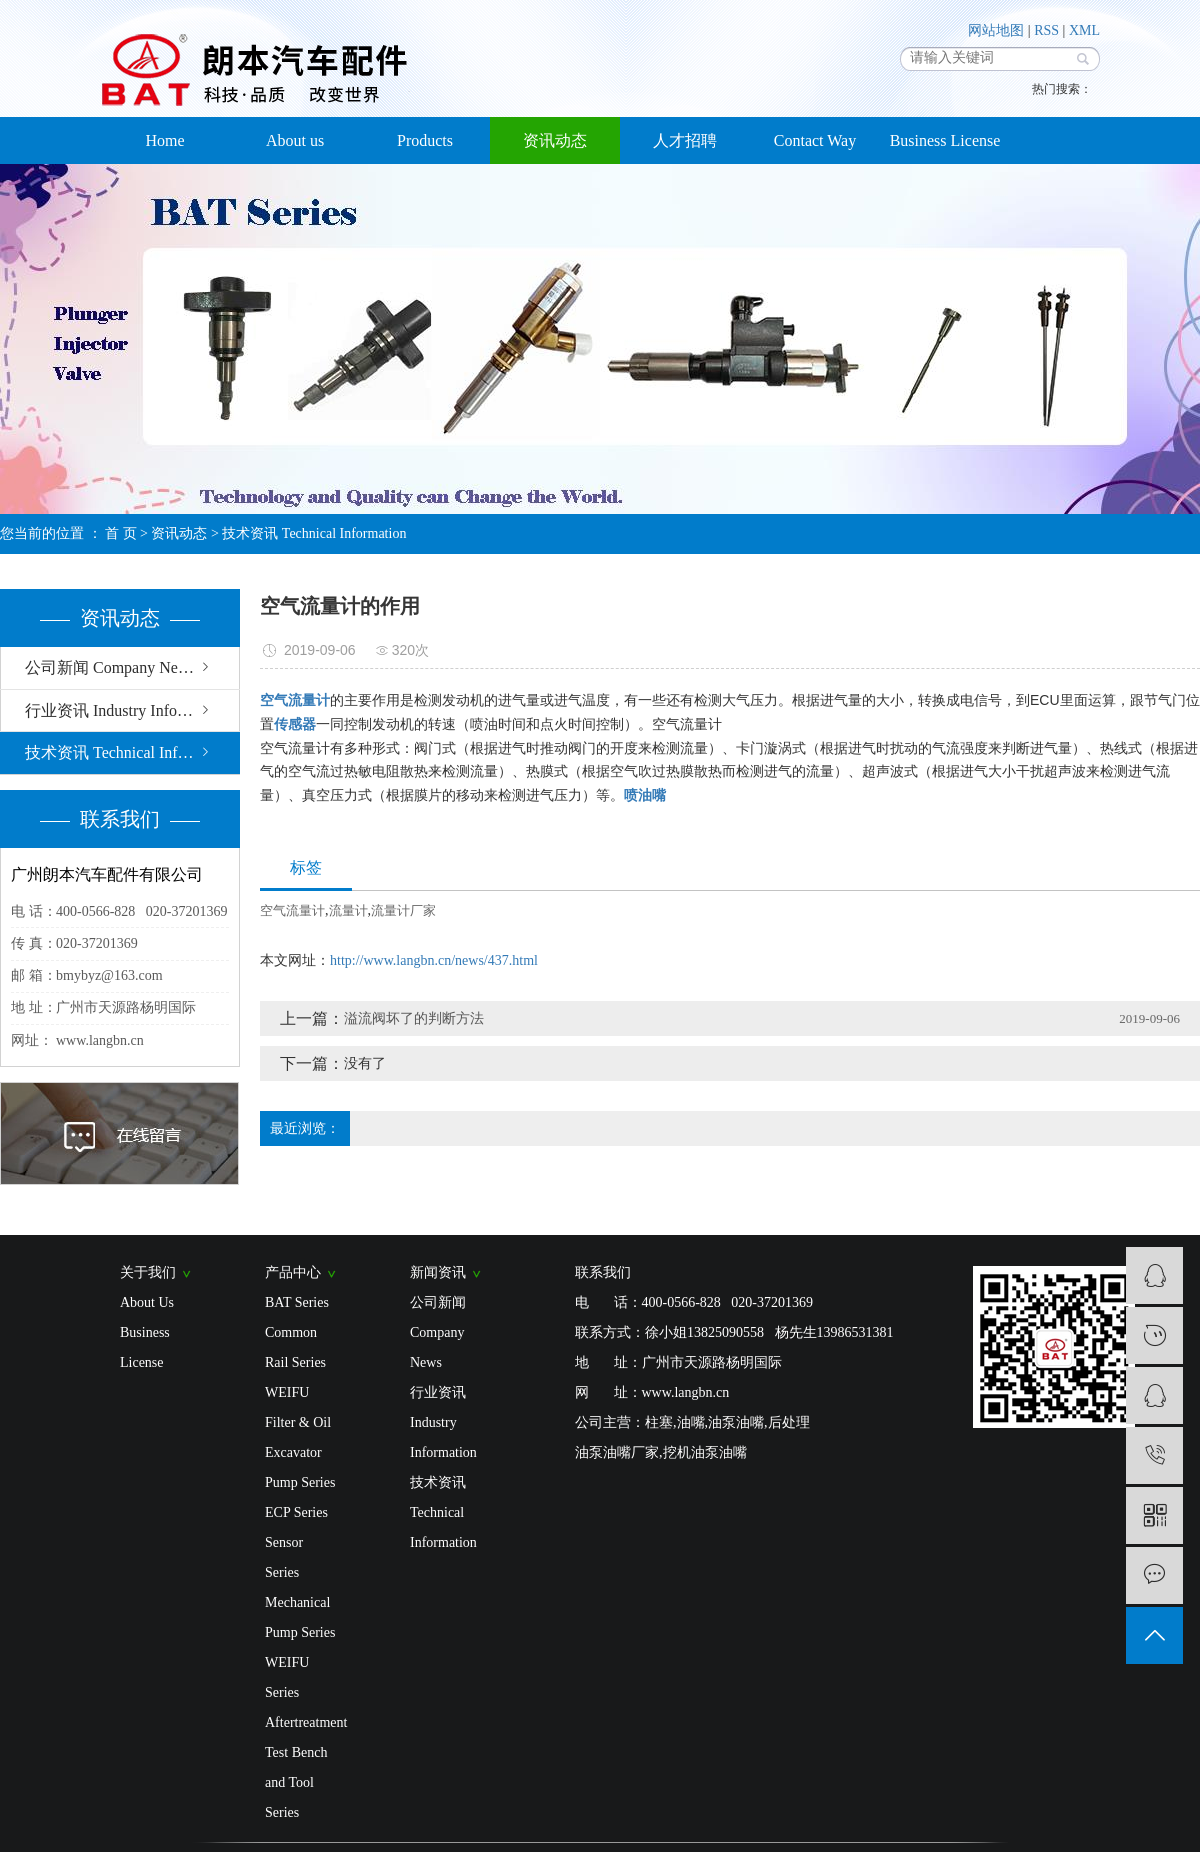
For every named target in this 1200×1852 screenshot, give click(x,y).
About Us (147, 1302)
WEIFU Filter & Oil (298, 1407)
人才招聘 (685, 140)
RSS (1046, 30)
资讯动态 (555, 140)
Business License (945, 140)
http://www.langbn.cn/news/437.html (434, 960)
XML (1084, 30)
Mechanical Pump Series (300, 1617)
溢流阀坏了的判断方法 (414, 1018)
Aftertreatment (302, 1722)
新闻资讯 (445, 1272)
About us (295, 140)
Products (425, 140)
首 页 (121, 533)
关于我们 (155, 1272)
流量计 (348, 910)
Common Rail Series (295, 1347)
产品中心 (300, 1272)
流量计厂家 (403, 910)
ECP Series (296, 1512)
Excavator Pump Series (300, 1467)
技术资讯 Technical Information (314, 533)
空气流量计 (292, 910)
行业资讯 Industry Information (126, 710)
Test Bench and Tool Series (296, 1782)
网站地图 (996, 30)
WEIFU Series (287, 1677)
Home (164, 140)
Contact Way (815, 140)
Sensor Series (284, 1557)
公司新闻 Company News (110, 667)
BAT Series (297, 1302)
